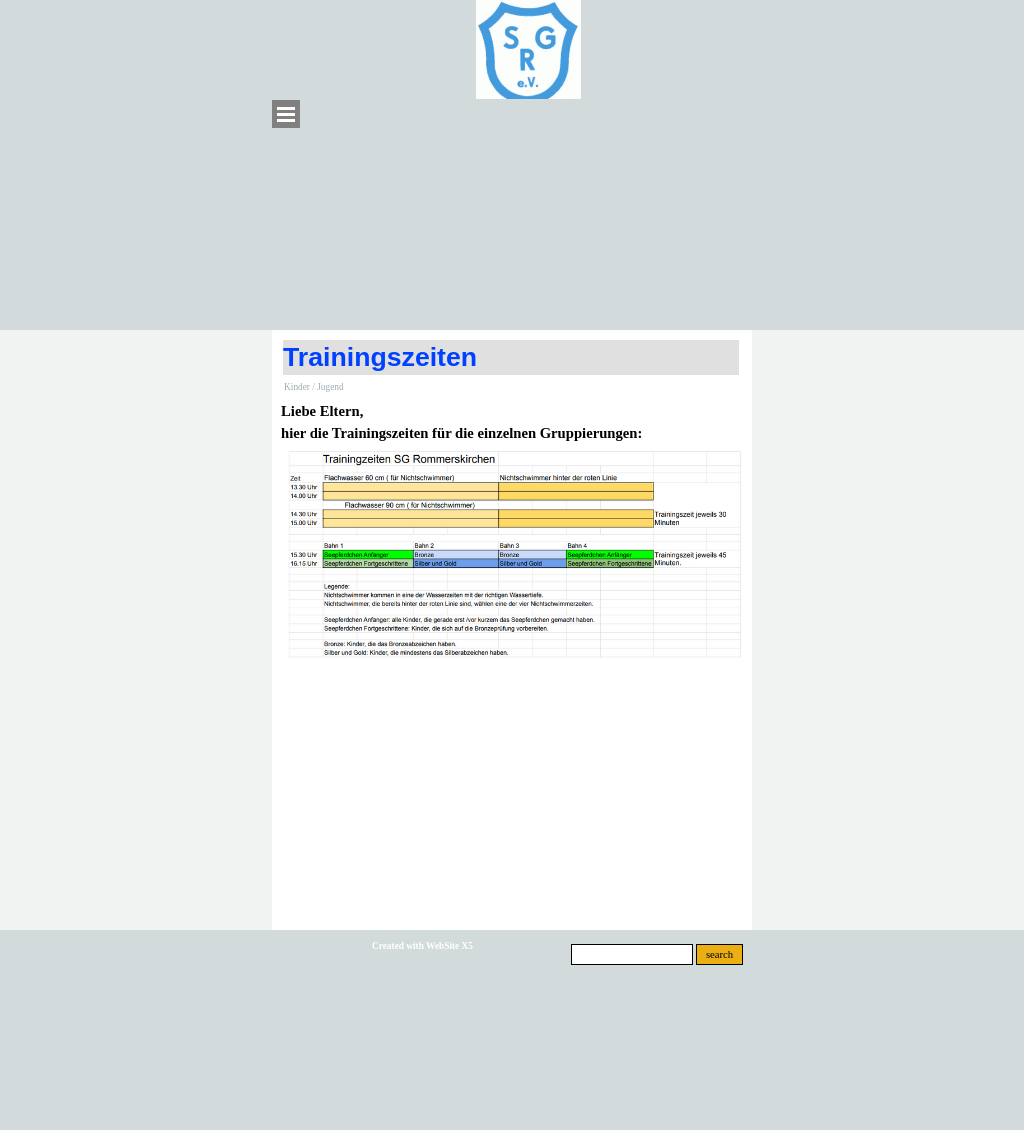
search (719, 954)
